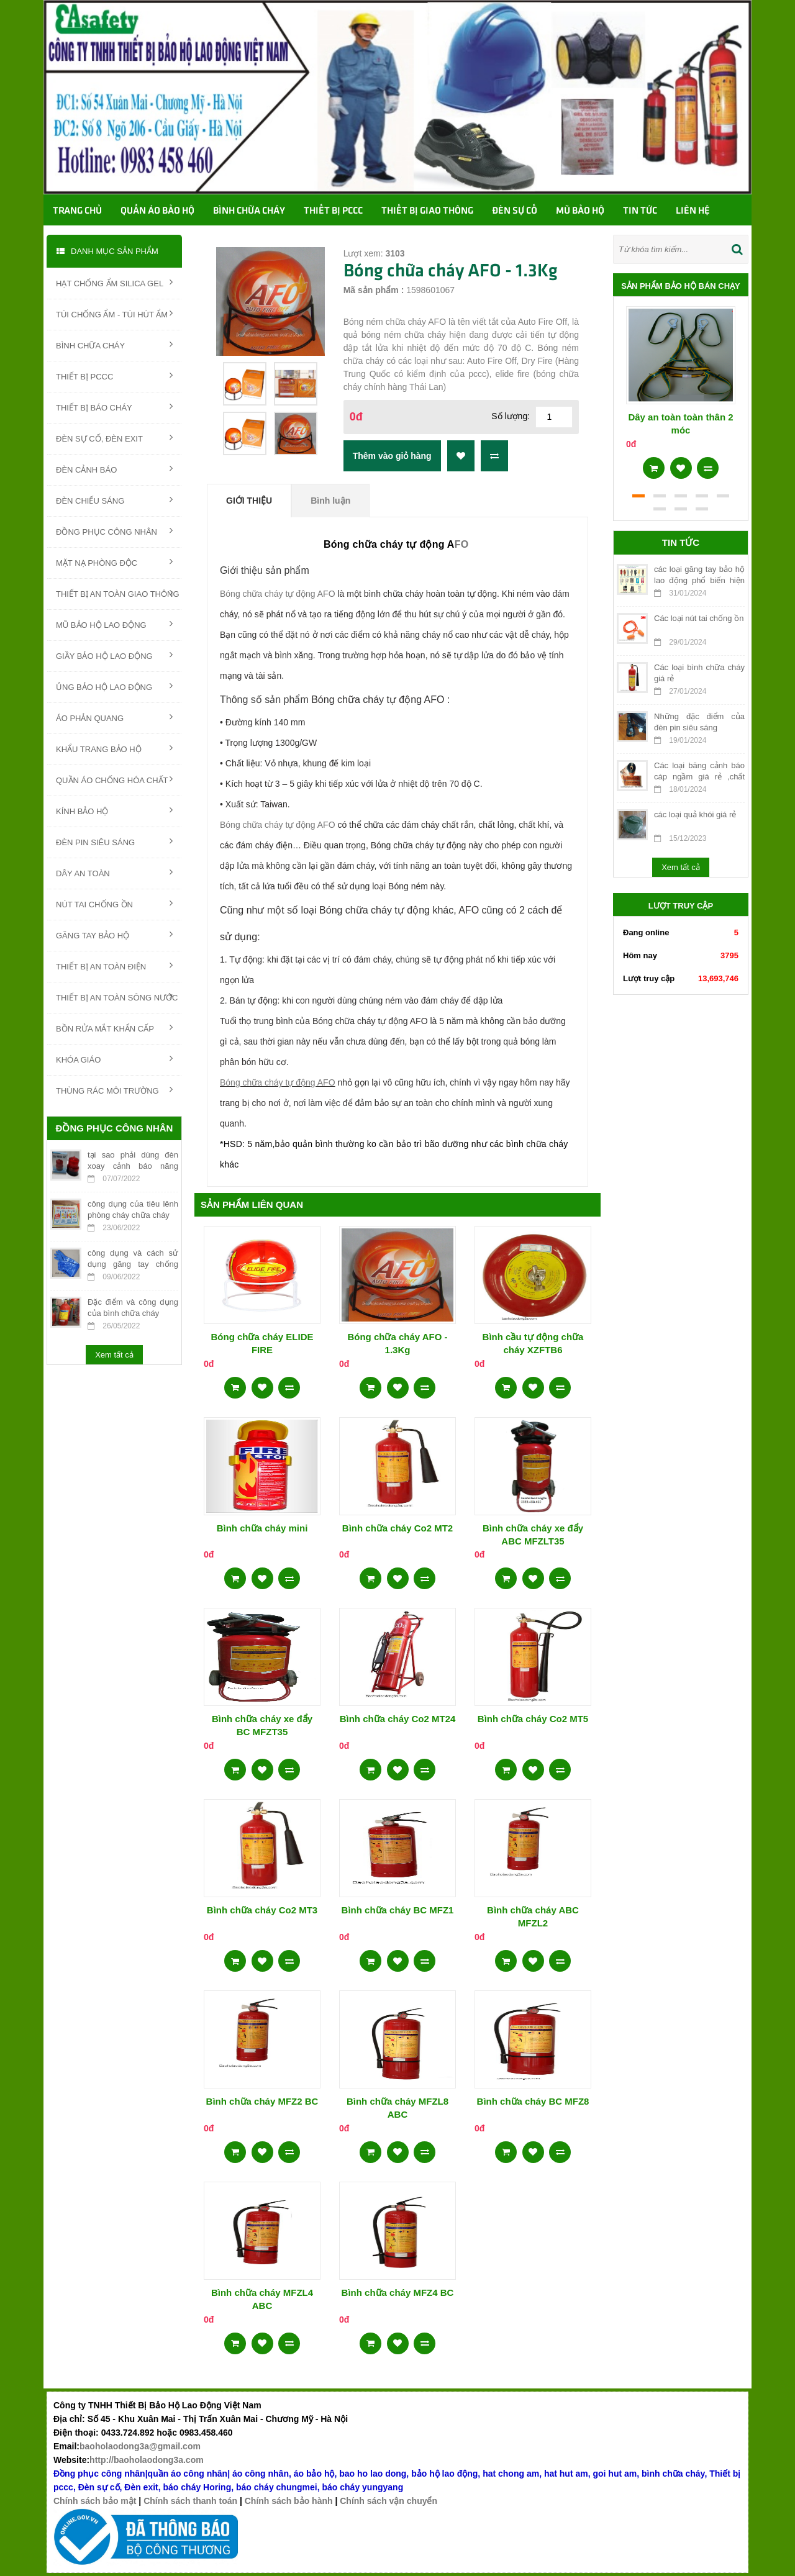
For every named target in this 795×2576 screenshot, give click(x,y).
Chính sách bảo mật (94, 2501)
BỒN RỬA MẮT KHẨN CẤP (114, 1027)
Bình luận (330, 501)
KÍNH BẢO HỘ (114, 810)
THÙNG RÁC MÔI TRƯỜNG (114, 1089)
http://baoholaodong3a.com (146, 2460)
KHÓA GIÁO (114, 1058)
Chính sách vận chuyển (388, 2501)
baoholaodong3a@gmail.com (140, 2446)
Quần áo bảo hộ (157, 211)
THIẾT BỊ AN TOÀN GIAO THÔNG (117, 593)
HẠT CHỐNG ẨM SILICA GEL (114, 282)
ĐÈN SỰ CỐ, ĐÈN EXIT (114, 437)
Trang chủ (77, 211)
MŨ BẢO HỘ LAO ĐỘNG (114, 624)
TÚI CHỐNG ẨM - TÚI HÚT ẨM (114, 313)
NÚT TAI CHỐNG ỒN (114, 903)
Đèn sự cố (514, 211)
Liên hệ (693, 211)
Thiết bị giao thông (427, 211)
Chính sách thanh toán (190, 2501)
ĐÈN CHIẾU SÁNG (114, 500)
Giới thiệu (249, 501)
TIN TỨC (640, 211)
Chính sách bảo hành (289, 2501)
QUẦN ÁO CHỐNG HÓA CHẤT (114, 779)
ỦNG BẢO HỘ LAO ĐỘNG (114, 686)
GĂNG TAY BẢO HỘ (114, 934)
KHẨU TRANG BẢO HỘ (114, 748)
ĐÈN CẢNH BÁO (114, 468)
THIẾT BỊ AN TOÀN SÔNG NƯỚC (117, 996)
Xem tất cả (114, 1354)
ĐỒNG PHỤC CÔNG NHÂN (114, 531)
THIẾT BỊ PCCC (114, 375)
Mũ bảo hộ (580, 211)
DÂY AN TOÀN (114, 872)
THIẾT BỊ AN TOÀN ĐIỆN (114, 965)
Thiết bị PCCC (333, 211)
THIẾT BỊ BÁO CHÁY (114, 406)
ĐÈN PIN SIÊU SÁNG (114, 841)
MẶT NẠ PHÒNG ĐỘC (114, 562)
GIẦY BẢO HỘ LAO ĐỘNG (114, 655)
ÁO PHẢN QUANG (114, 717)
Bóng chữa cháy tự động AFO (277, 594)
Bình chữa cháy (249, 211)
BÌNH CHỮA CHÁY (114, 344)
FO (462, 544)
